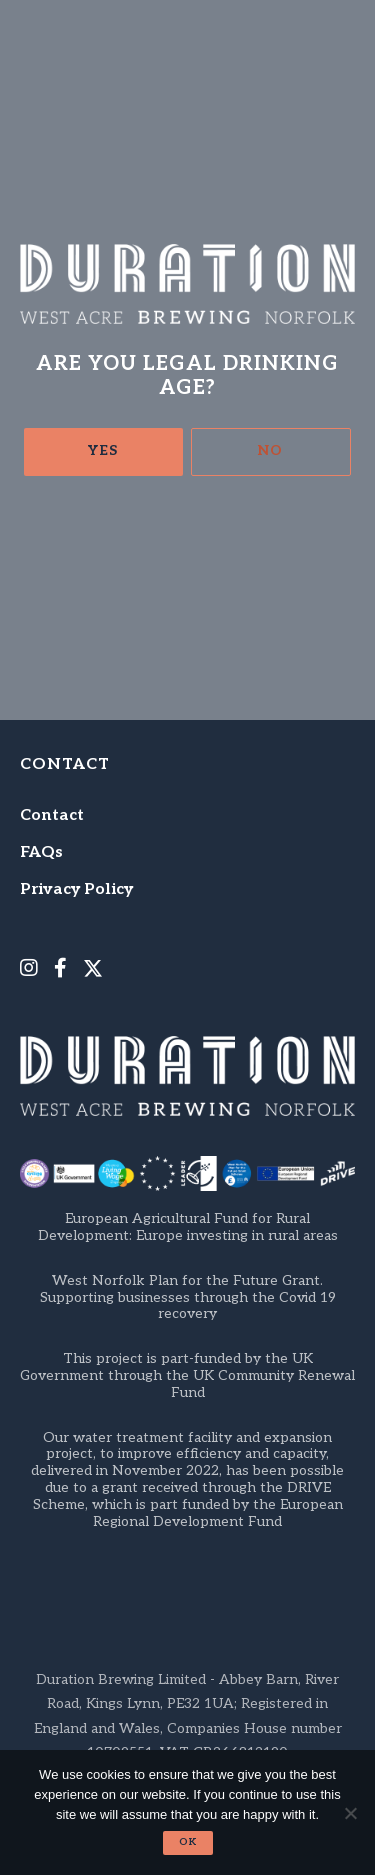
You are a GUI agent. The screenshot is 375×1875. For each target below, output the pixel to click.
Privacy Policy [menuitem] (76, 889)
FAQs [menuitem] (41, 852)
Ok (188, 1842)
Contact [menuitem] (52, 815)
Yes (103, 450)
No (270, 450)
